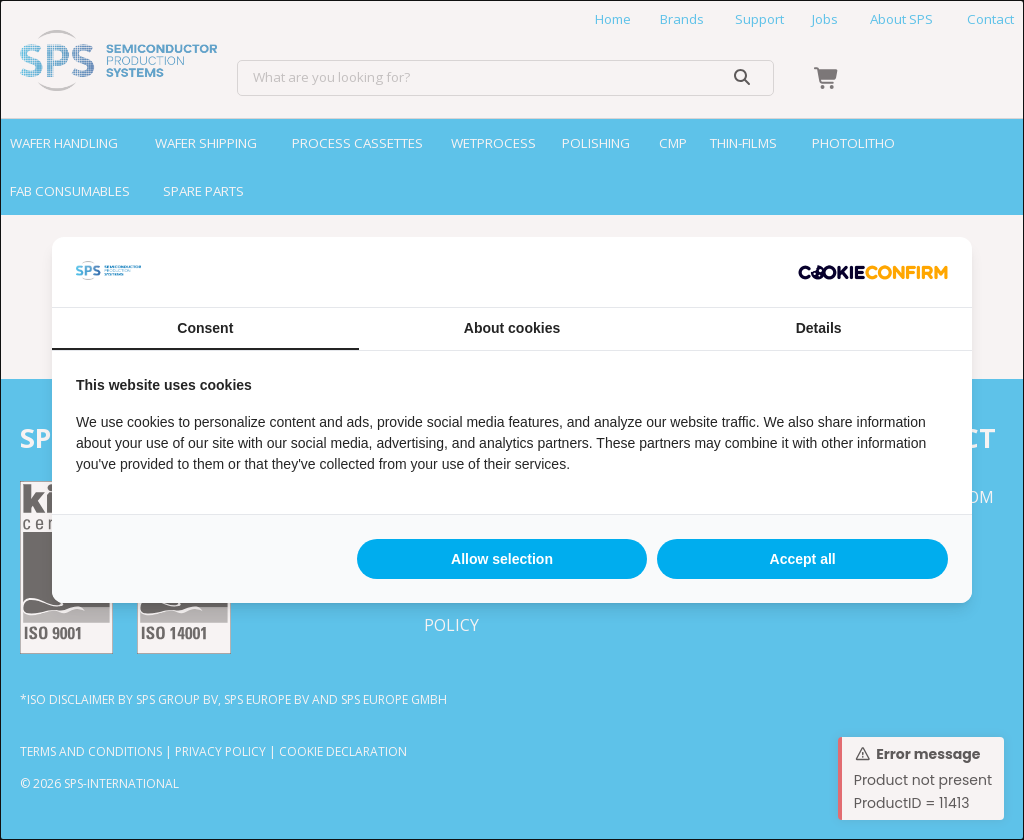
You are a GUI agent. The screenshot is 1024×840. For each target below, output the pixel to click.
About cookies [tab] (512, 328)
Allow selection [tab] (502, 559)
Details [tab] (819, 328)
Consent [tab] (205, 328)
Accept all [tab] (803, 559)
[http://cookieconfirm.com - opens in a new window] (873, 272)
